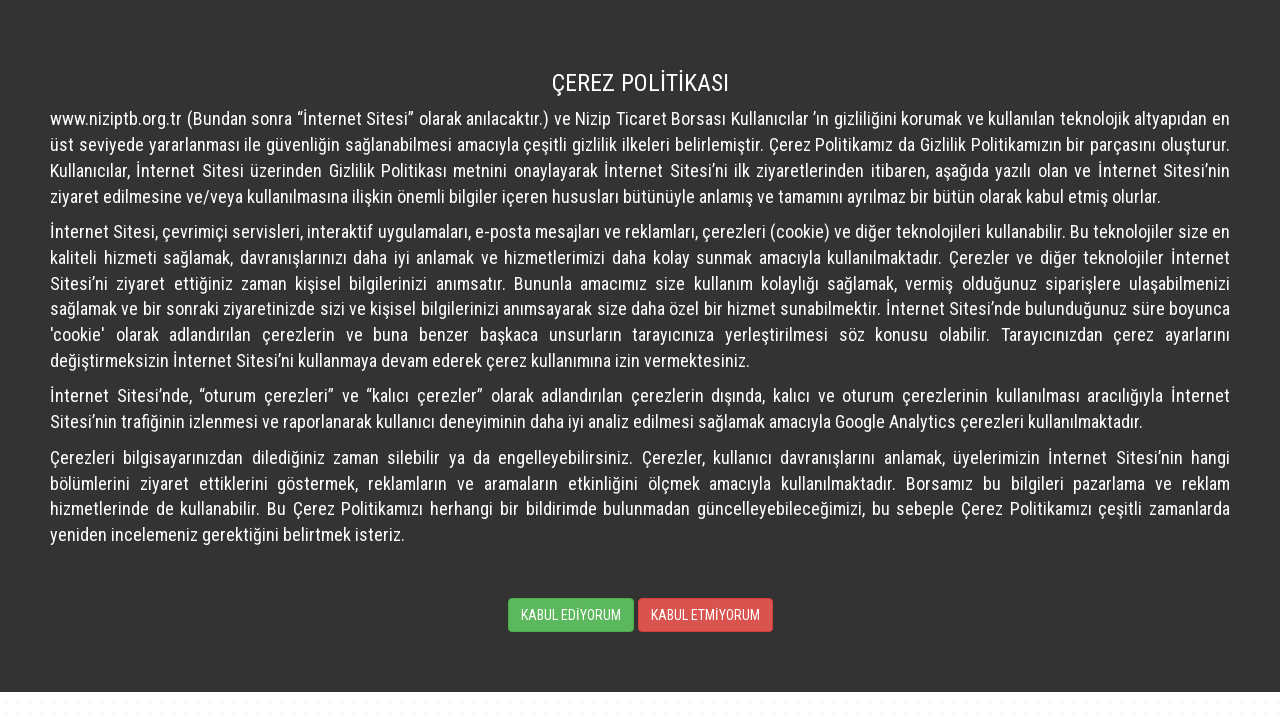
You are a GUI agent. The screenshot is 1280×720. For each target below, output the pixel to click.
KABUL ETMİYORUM (705, 615)
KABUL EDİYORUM (571, 615)
